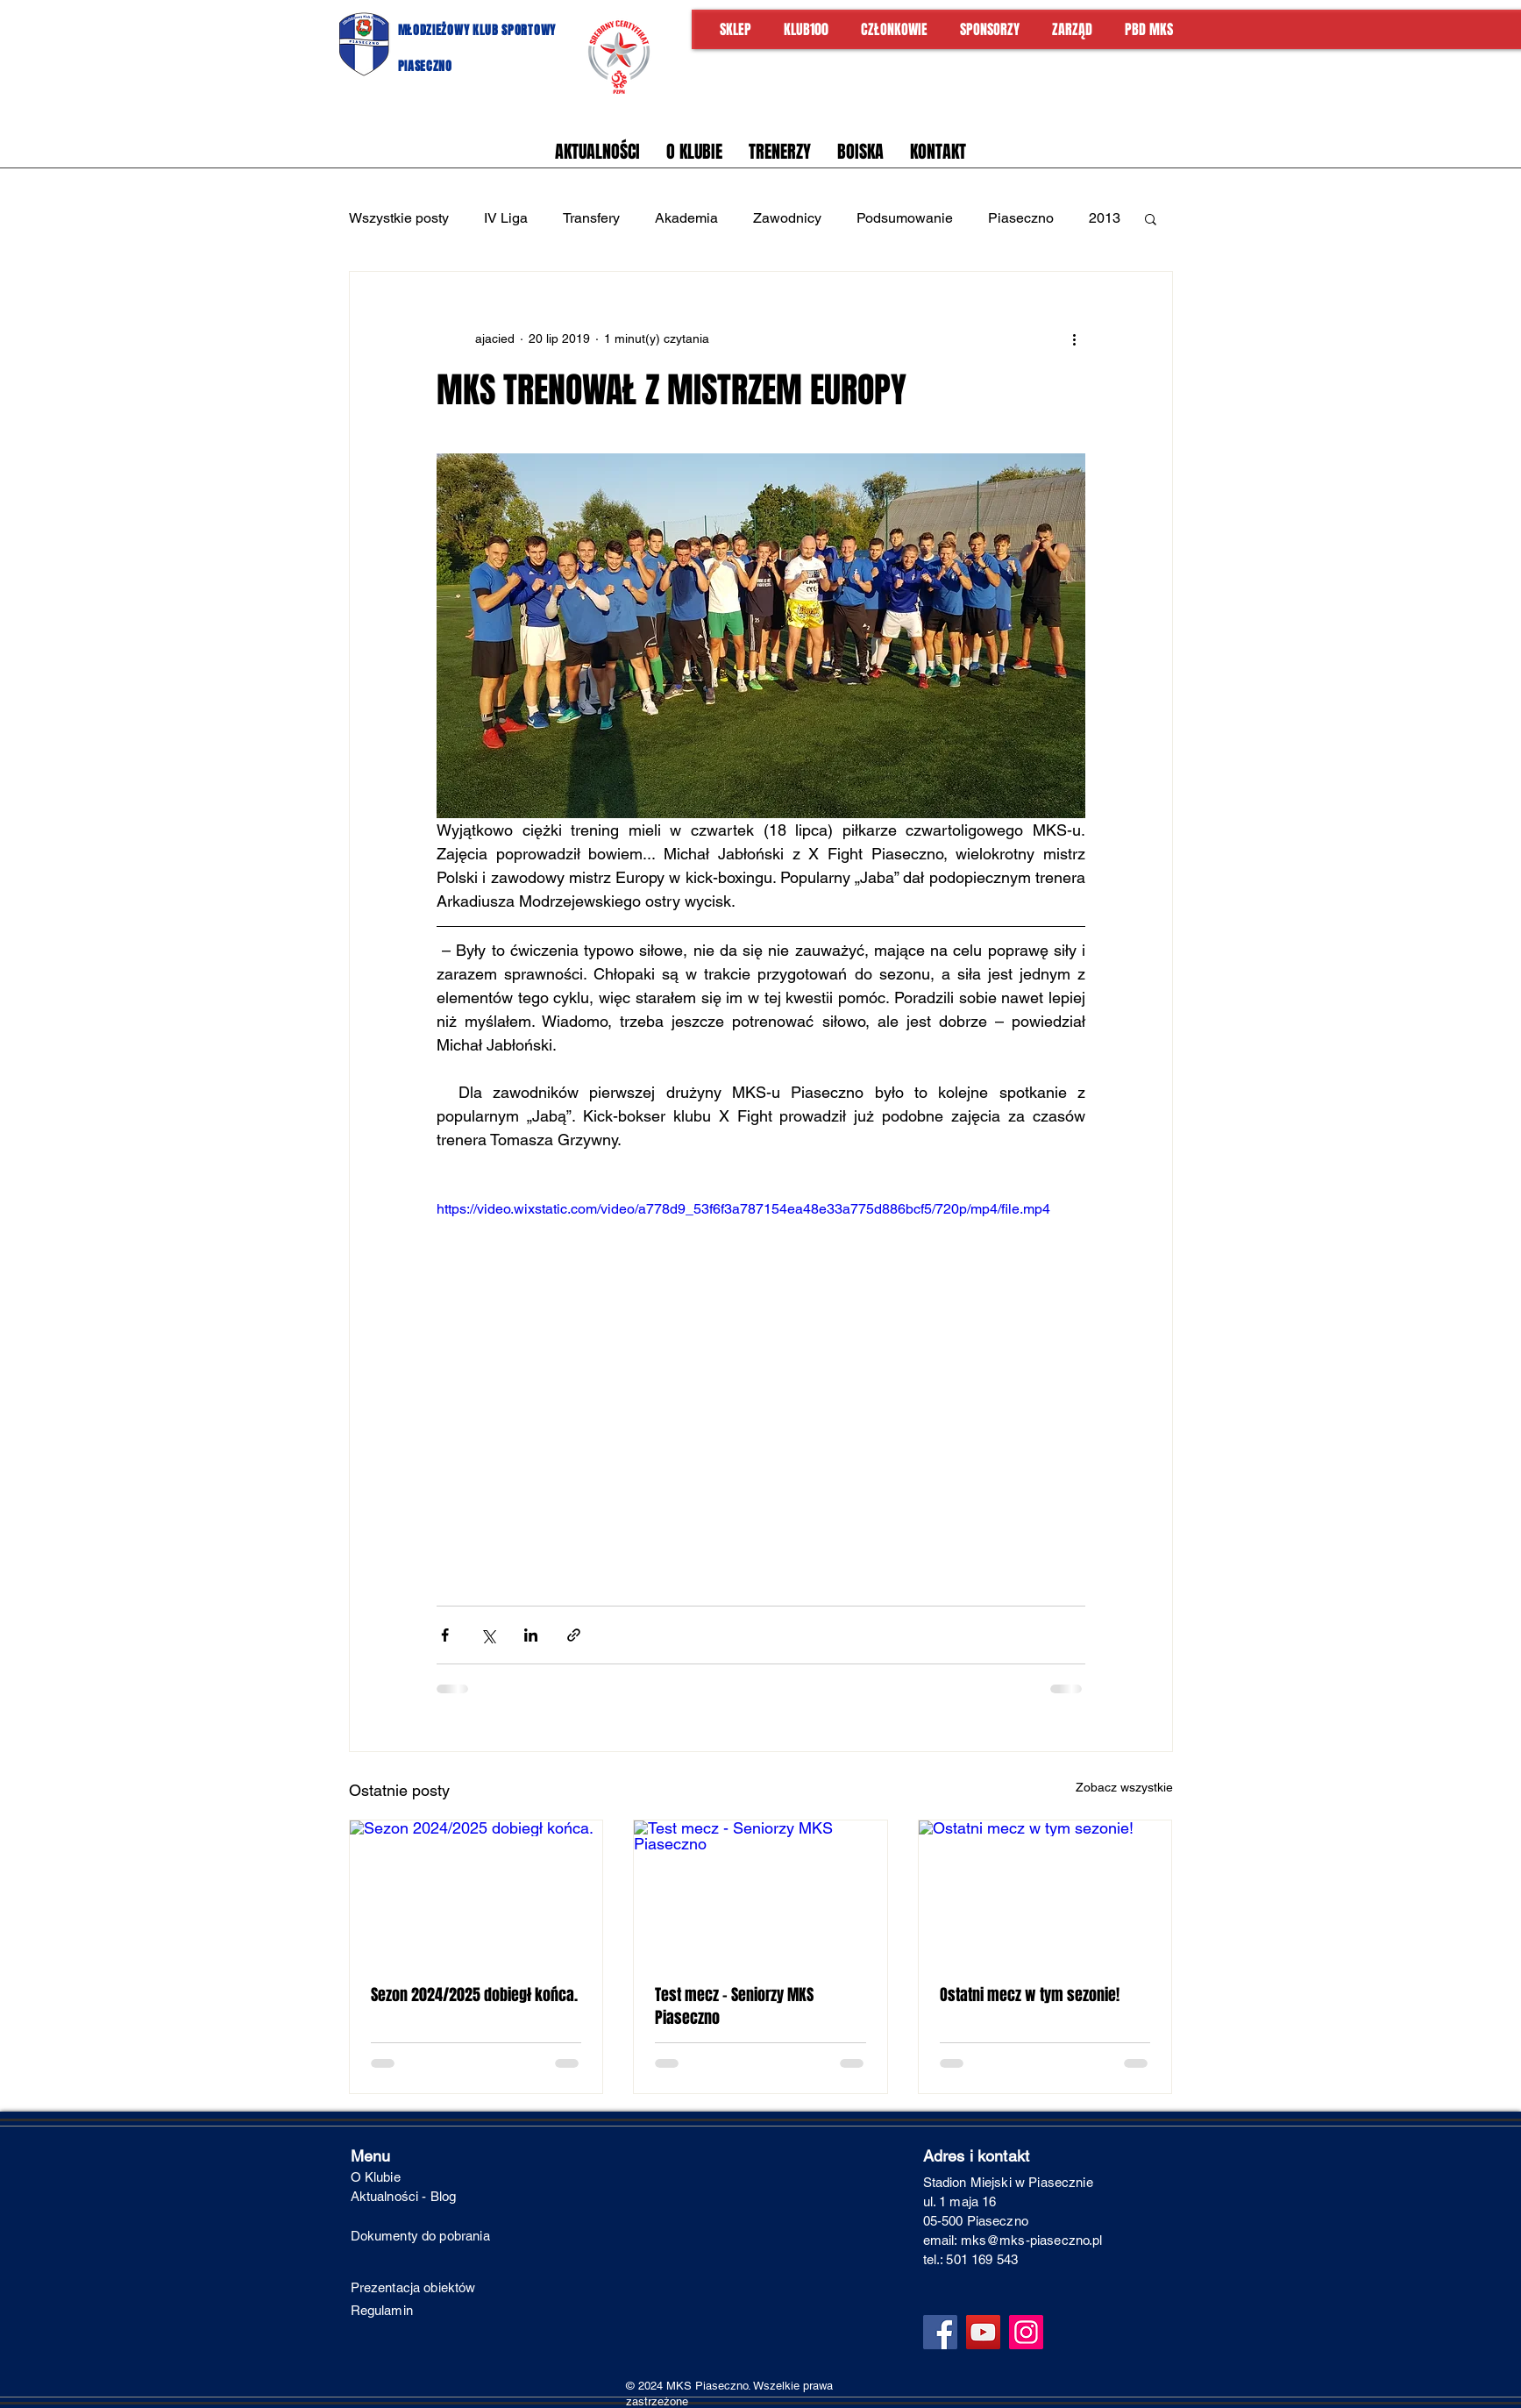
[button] (1150, 218)
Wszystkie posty (399, 218)
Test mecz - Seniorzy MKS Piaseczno (734, 2006)
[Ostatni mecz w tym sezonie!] (1045, 1891)
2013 (1104, 218)
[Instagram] (1026, 2332)
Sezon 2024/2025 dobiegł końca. (474, 1995)
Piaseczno (1021, 218)
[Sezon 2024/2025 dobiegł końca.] (476, 1891)
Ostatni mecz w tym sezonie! (1029, 1995)
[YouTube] (983, 2332)
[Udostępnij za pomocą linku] (573, 1635)
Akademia (686, 218)
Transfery (591, 218)
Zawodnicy (787, 218)
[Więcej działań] (1074, 338)
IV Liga (506, 218)
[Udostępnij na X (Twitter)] (488, 1635)
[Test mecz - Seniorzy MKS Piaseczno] (760, 1891)
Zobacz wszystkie (1124, 1787)
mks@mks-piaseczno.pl (1032, 2240)
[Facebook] (940, 2332)
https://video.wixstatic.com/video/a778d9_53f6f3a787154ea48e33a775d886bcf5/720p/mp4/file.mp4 (743, 1208)
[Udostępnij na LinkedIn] (530, 1635)
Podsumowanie (904, 218)
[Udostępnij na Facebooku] (445, 1635)
